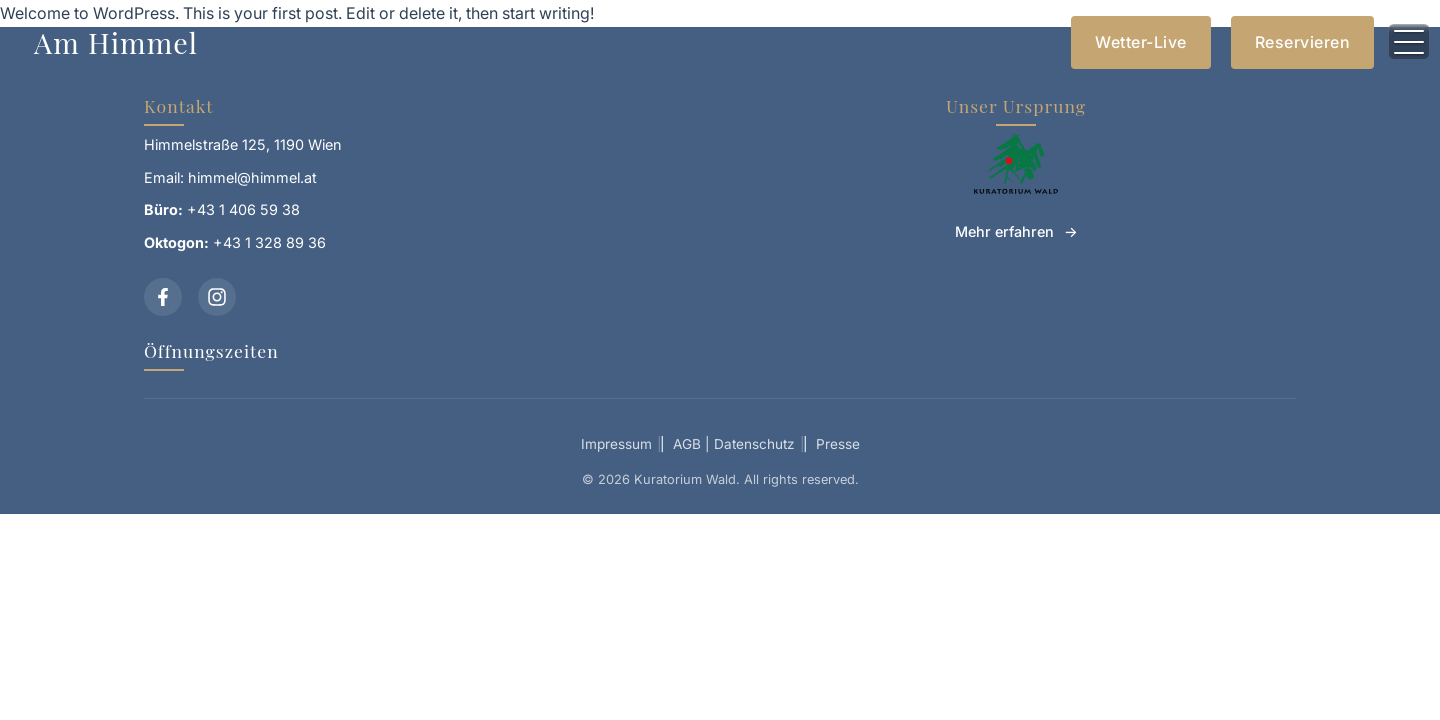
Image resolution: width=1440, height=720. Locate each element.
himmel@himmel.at (252, 177)
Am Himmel (116, 42)
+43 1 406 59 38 (243, 209)
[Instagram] (217, 297)
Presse (838, 444)
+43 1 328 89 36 (269, 242)
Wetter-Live (1141, 42)
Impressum (616, 444)
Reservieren (1303, 42)
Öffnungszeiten (211, 350)
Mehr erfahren (1004, 231)
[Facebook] (163, 297)
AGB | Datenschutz (734, 444)
